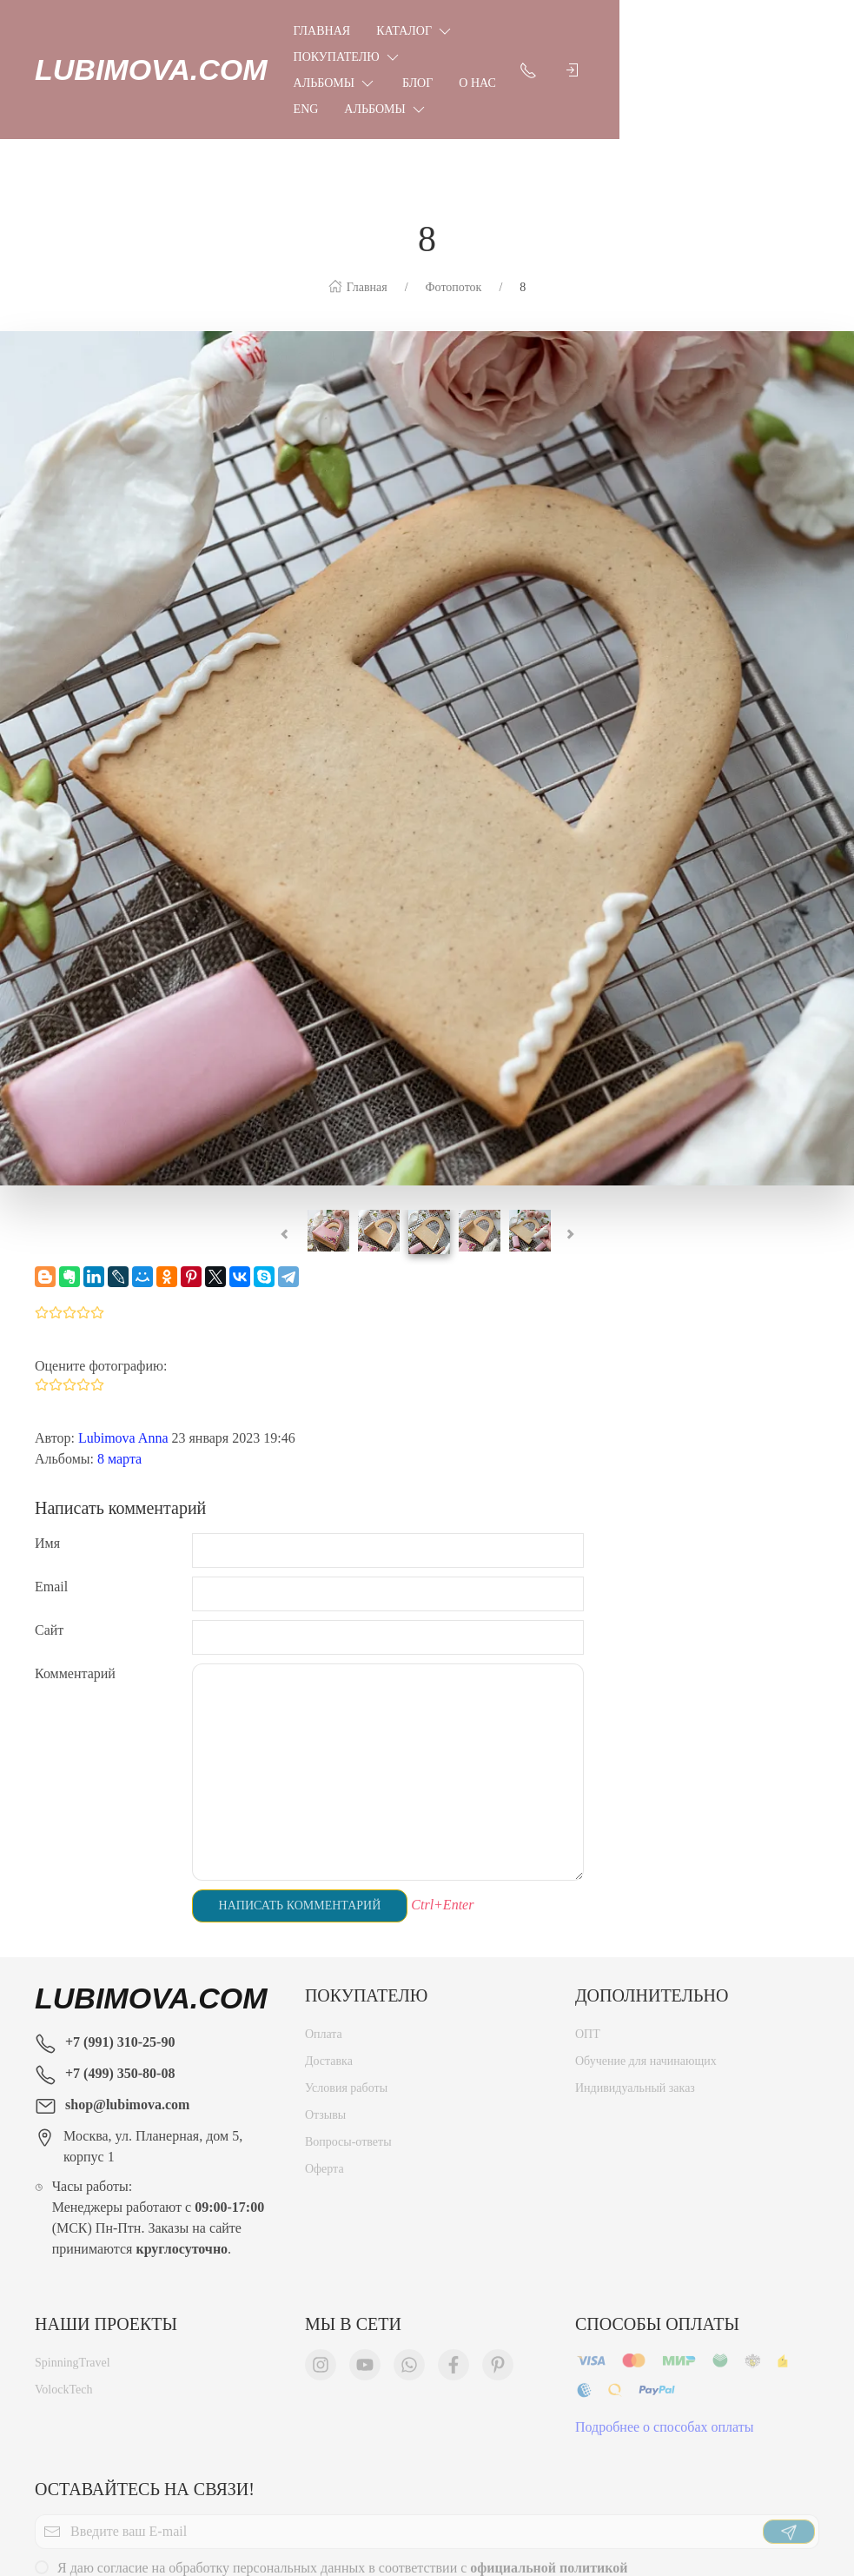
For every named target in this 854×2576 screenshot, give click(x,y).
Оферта (324, 2068)
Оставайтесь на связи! (145, 2384)
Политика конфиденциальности (397, 2513)
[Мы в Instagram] (320, 2265)
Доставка (329, 1961)
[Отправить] (789, 2432)
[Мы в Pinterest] (497, 2265)
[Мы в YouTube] (365, 2265)
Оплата (323, 1934)
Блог (309, 56)
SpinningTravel (72, 2262)
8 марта (119, 1354)
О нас (368, 56)
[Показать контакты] (762, 43)
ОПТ (587, 1934)
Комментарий (75, 1569)
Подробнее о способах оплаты (664, 2327)
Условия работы (346, 1988)
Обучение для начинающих (647, 1961)
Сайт (49, 1525)
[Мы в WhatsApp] (409, 2265)
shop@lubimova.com (127, 2000)
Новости (575, 2513)
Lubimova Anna (123, 1333)
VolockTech (63, 2289)
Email (51, 1482)
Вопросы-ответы (348, 2041)
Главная (322, 30)
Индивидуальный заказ (635, 1988)
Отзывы (325, 2015)
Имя (47, 1438)
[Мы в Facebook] (453, 2265)
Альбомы (654, 30)
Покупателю (533, 30)
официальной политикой (548, 2467)
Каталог (414, 30)
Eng (425, 56)
